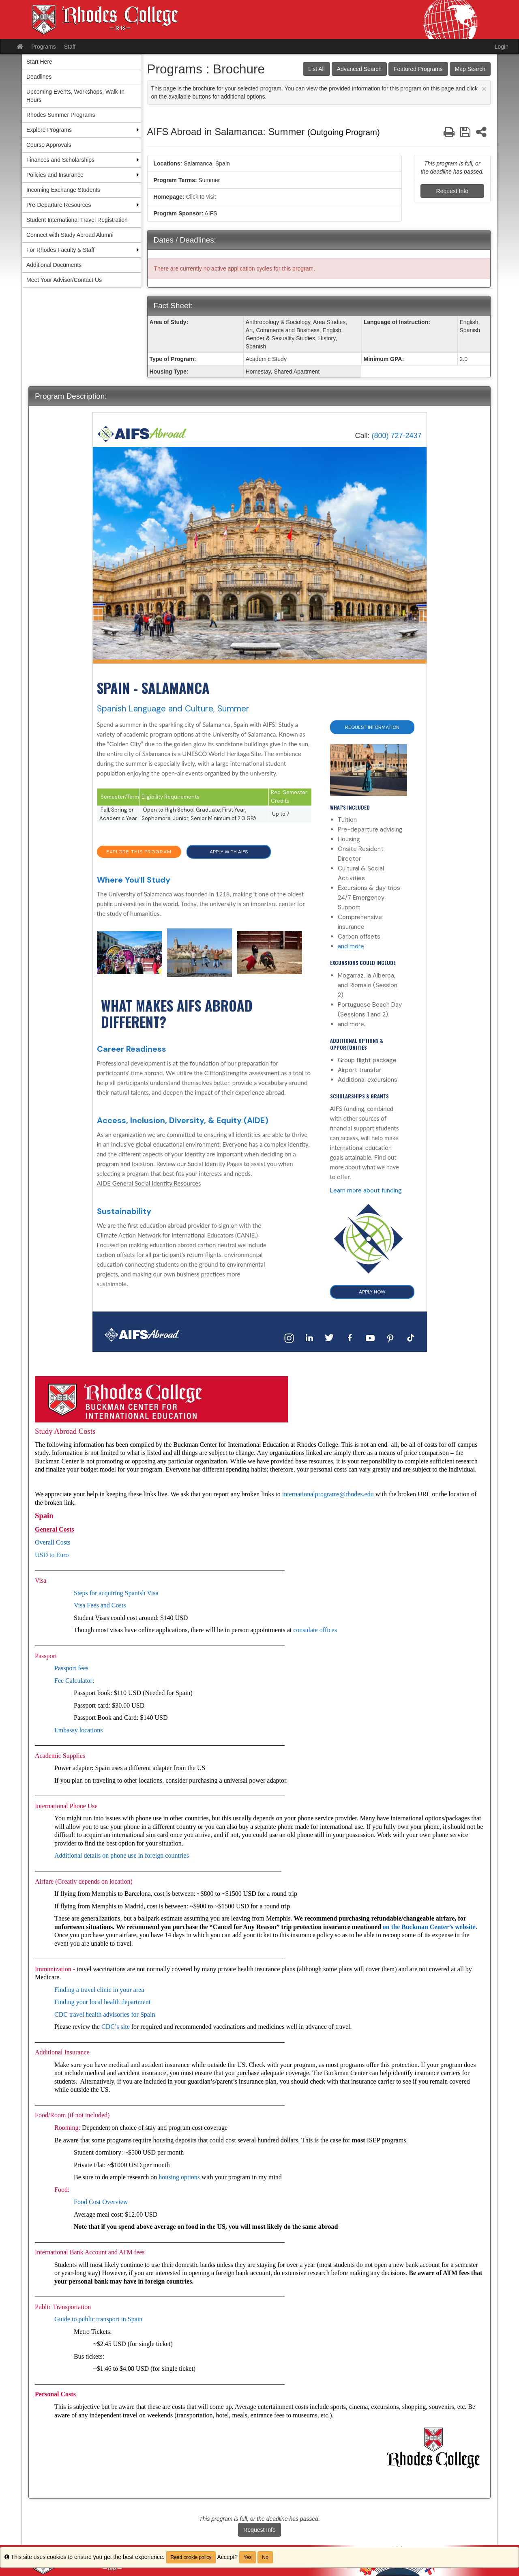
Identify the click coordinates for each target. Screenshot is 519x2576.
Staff (70, 46)
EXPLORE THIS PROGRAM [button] (139, 852)
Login (501, 46)
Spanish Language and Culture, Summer (173, 708)
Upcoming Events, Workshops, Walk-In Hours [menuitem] (75, 95)
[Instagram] (289, 1337)
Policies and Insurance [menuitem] (55, 175)
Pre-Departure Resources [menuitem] (58, 205)
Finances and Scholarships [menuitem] (60, 160)
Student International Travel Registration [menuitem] (77, 220)
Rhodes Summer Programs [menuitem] (60, 115)
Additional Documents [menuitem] (53, 265)
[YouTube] (370, 1337)
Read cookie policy (191, 2557)
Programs (43, 46)
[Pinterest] (390, 1337)
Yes (248, 2557)
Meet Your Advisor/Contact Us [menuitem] (64, 280)
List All (316, 69)
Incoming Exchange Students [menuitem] (63, 190)
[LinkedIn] (309, 1337)
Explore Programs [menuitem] (49, 130)
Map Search (470, 69)
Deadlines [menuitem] (38, 76)
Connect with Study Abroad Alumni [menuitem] (70, 235)
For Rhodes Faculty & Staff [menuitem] (60, 250)
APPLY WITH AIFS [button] (229, 852)
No (265, 2557)
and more (351, 946)
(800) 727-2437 (396, 436)
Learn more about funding (366, 1190)
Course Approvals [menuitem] (48, 145)
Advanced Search (359, 69)
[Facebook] (350, 1337)
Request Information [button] (372, 727)
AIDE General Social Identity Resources (149, 1183)
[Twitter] (330, 1337)
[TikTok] (411, 1337)
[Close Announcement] (484, 88)
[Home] (142, 433)
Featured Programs (418, 69)
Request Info (452, 191)
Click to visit (201, 196)
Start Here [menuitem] (39, 61)
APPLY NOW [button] (372, 1292)
